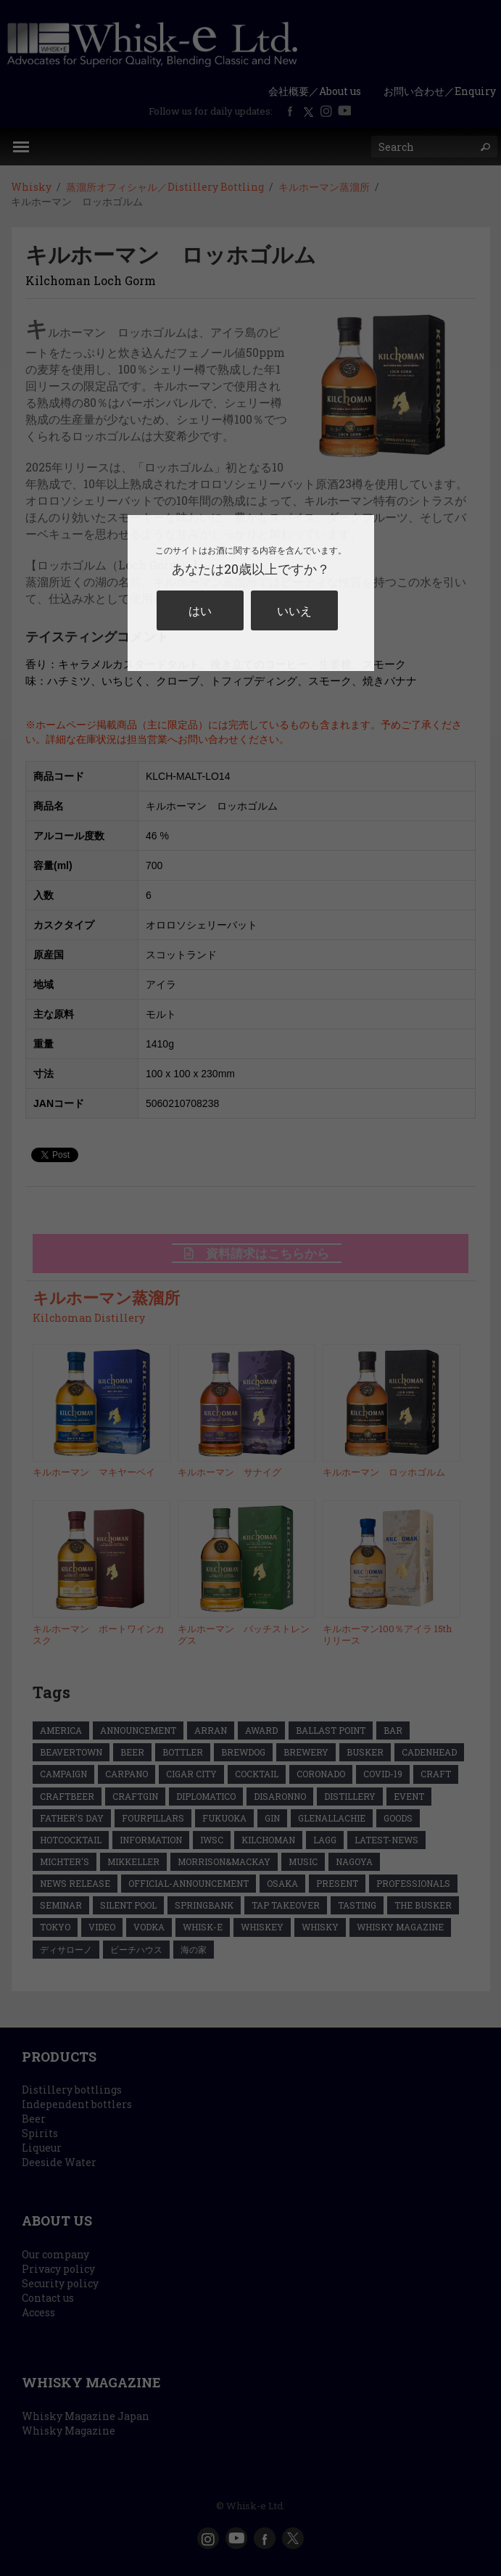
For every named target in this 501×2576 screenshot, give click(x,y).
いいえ (294, 610)
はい (200, 610)
